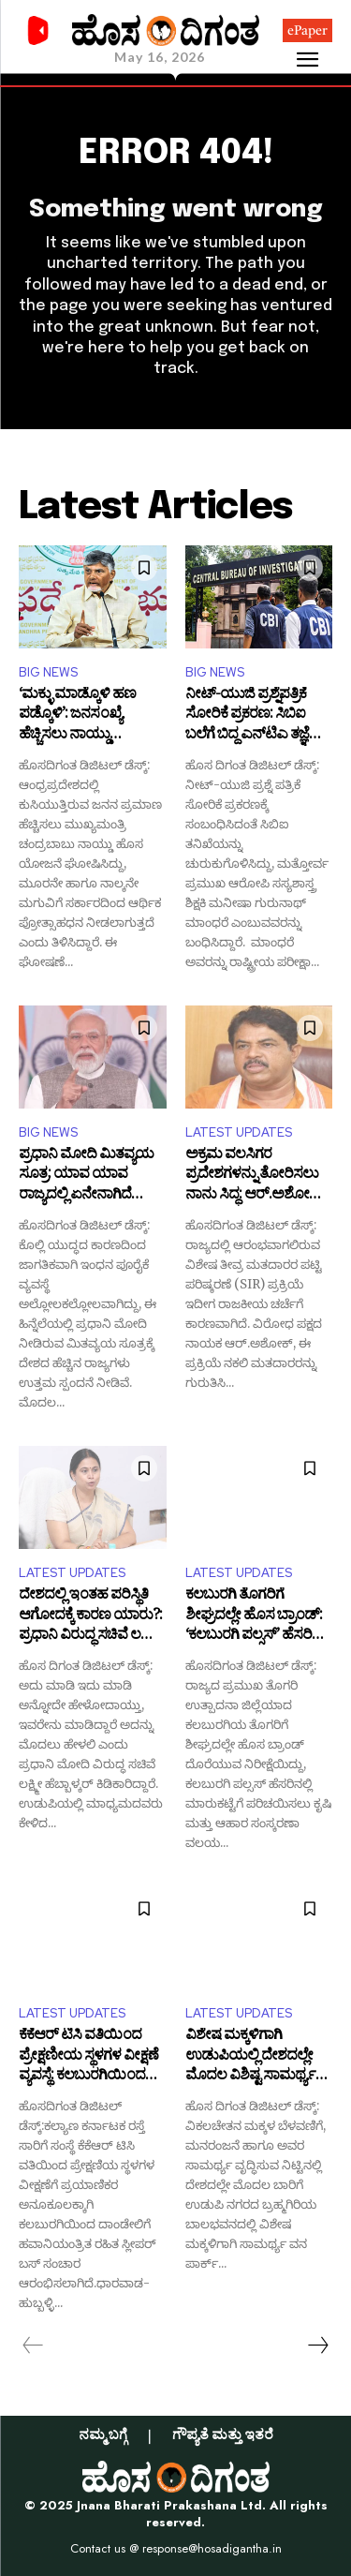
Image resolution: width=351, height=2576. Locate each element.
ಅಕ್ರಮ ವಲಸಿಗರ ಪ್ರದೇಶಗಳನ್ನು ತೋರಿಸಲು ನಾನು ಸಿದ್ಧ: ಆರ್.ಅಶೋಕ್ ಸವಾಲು (253, 1176)
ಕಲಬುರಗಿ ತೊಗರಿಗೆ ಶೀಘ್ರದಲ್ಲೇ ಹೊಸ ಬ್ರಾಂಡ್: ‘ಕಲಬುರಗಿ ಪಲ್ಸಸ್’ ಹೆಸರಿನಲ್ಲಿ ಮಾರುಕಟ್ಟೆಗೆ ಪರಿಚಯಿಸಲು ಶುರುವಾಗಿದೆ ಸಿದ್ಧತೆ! (258, 1616)
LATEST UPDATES (238, 1132)
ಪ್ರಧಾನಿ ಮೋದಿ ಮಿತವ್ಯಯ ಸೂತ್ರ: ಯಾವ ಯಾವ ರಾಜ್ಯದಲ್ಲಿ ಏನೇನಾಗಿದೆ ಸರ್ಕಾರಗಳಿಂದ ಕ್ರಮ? (86, 1176)
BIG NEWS (48, 672)
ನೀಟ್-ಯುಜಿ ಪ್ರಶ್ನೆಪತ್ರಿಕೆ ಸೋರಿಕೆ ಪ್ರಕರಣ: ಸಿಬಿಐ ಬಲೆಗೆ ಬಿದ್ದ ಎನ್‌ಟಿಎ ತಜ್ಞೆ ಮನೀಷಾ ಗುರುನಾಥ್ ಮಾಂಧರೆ (247, 716)
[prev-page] (33, 2345)
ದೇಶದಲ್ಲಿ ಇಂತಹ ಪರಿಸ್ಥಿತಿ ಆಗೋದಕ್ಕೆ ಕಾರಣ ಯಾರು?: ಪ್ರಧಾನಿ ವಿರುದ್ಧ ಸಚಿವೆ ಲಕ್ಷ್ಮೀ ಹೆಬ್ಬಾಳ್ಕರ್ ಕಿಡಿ (90, 1616)
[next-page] (317, 2345)
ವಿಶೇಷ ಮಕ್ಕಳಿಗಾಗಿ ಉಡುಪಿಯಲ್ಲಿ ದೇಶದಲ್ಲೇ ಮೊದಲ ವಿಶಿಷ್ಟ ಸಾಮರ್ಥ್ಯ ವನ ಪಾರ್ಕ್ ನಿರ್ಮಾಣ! (250, 2057)
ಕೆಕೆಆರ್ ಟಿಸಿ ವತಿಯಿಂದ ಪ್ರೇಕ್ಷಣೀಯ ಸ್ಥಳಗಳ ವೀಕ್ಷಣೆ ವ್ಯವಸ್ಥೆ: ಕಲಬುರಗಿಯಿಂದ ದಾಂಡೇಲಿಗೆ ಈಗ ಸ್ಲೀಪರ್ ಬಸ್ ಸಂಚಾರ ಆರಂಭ (88, 2057)
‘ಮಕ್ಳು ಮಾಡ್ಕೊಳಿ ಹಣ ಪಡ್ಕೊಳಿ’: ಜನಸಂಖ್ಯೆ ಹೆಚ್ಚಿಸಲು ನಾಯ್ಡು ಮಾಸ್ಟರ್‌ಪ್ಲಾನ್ (77, 716)
